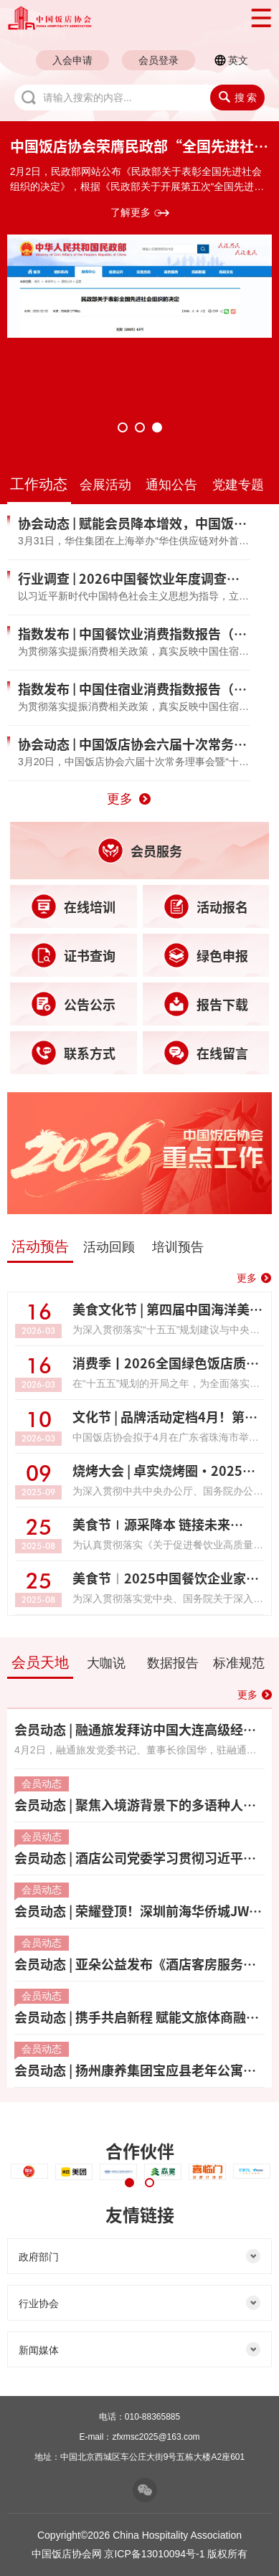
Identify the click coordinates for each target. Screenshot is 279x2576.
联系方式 (73, 1053)
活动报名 (206, 906)
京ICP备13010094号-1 (154, 2554)
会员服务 (140, 850)
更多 (120, 799)
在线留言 (206, 1053)
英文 (238, 60)
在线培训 (73, 906)
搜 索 (237, 96)
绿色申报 (206, 955)
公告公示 (73, 1004)
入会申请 (72, 60)
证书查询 (73, 955)
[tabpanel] (139, 237)
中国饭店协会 (119, 18)
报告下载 (206, 1004)
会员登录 (158, 60)
